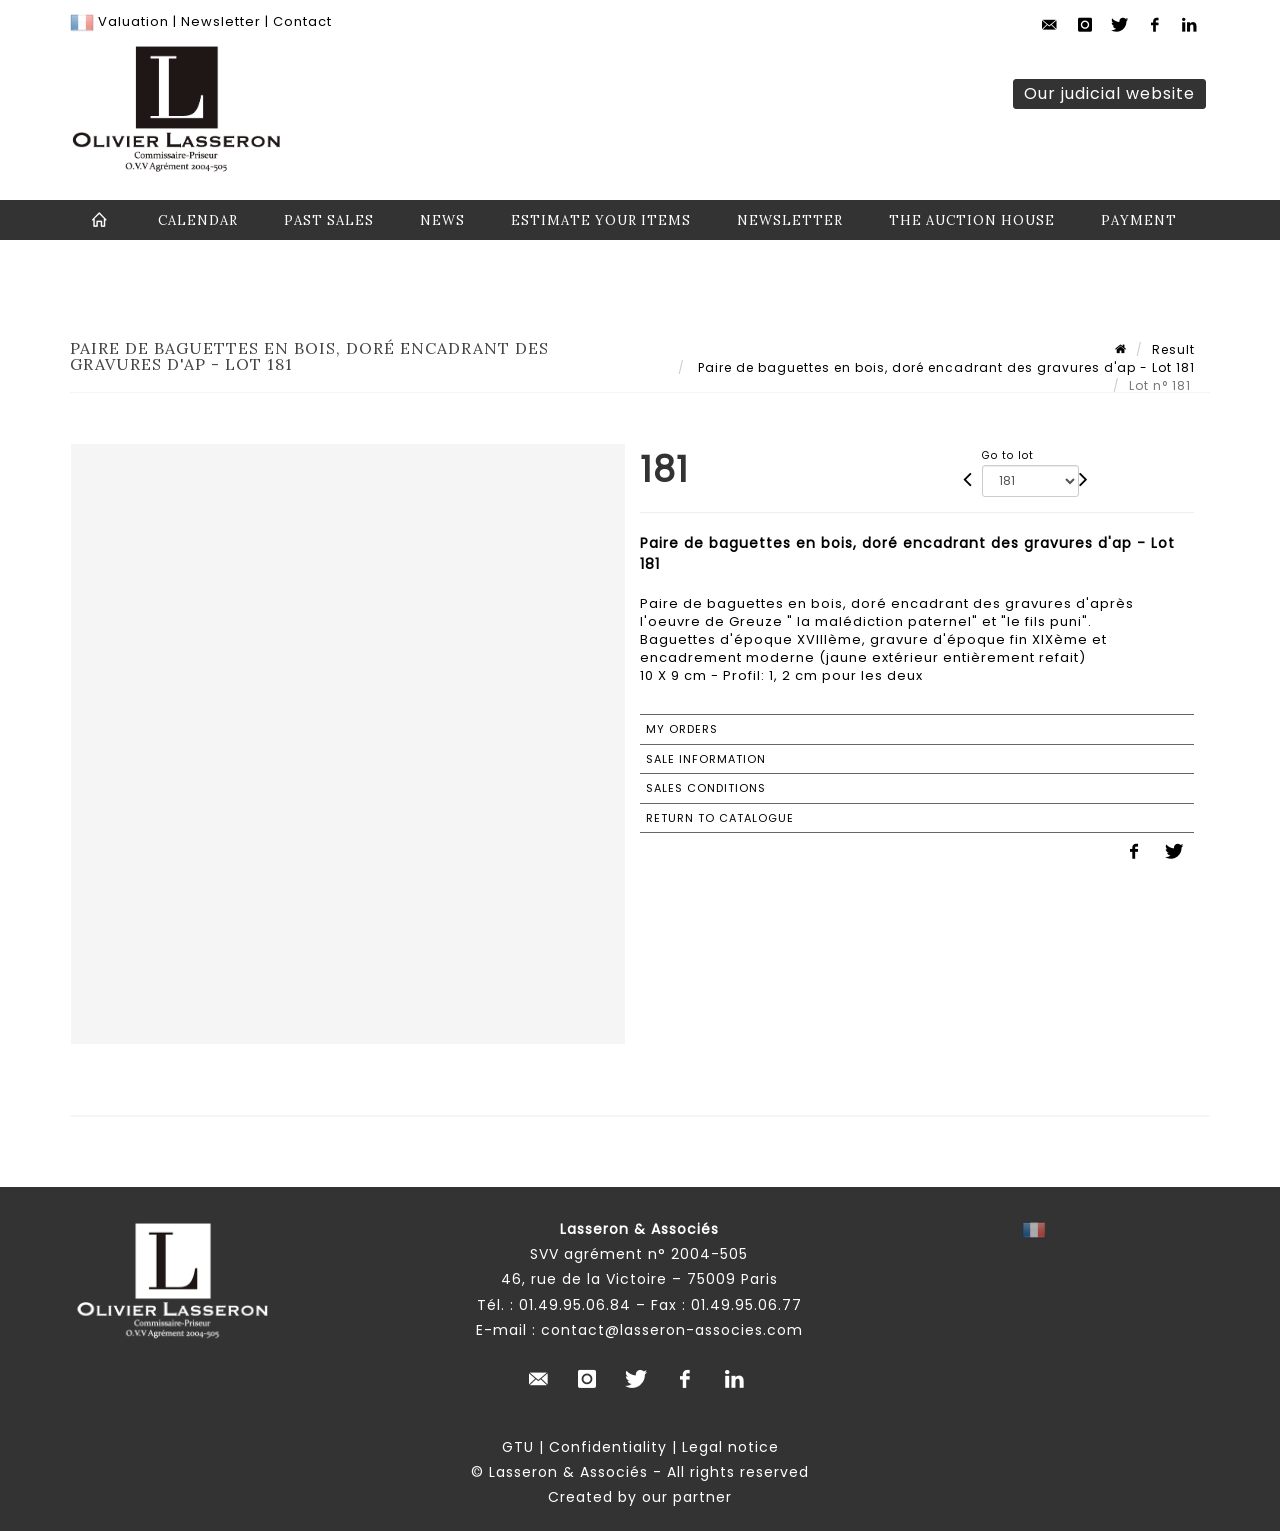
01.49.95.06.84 (575, 1305)
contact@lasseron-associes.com (672, 1330)
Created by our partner (640, 1497)
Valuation (133, 21)
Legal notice (730, 1447)
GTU (518, 1447)
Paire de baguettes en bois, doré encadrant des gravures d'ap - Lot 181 (944, 367)
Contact (302, 21)
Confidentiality (608, 1447)
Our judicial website (1109, 93)
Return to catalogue (720, 818)
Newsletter (219, 21)
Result (1173, 349)
